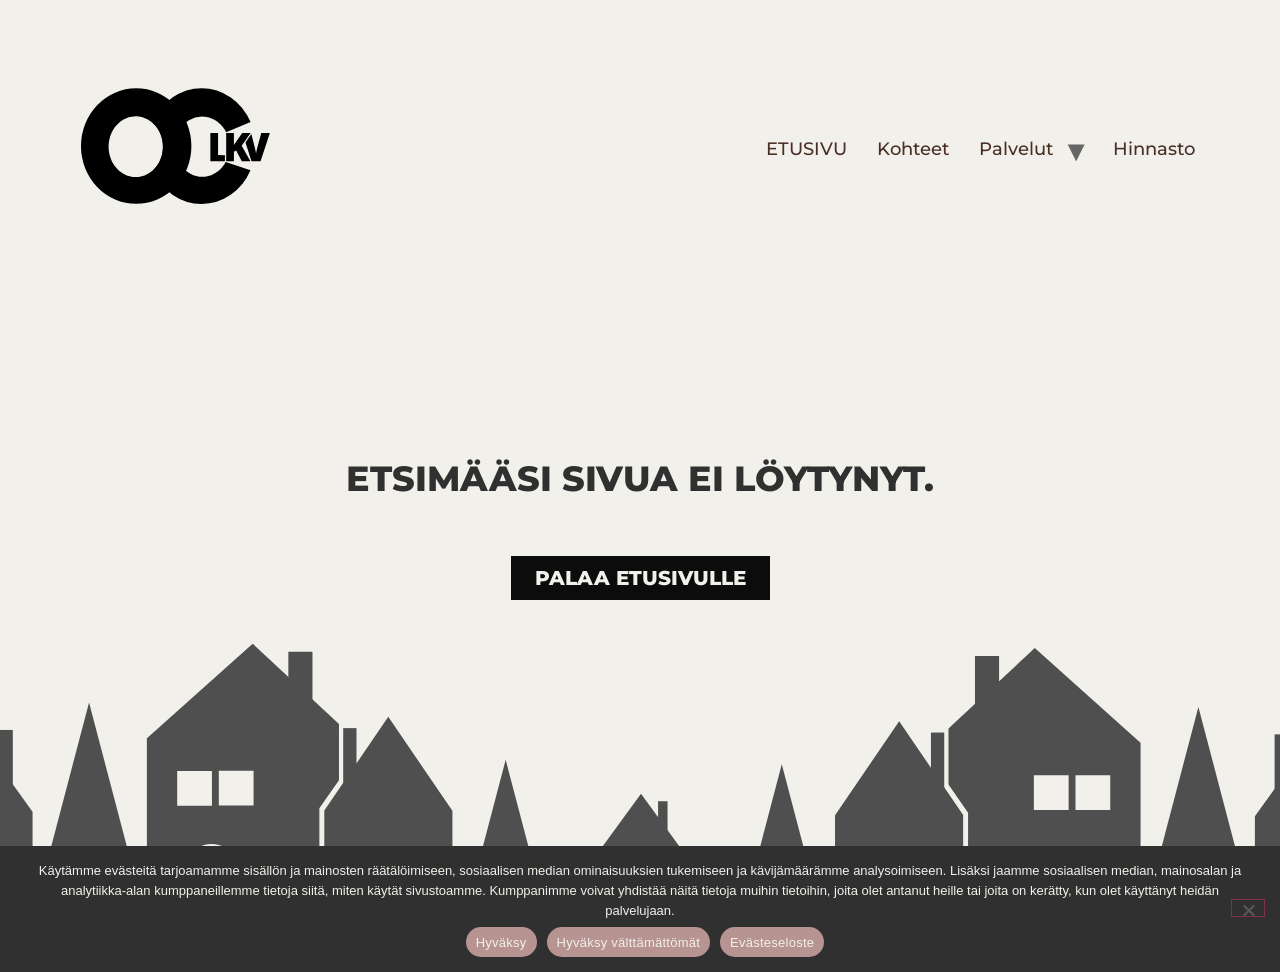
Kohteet (913, 149)
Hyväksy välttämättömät (629, 942)
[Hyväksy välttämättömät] (1248, 908)
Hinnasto (1154, 149)
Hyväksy (501, 942)
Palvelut (1016, 149)
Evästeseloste (772, 942)
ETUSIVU (806, 149)
